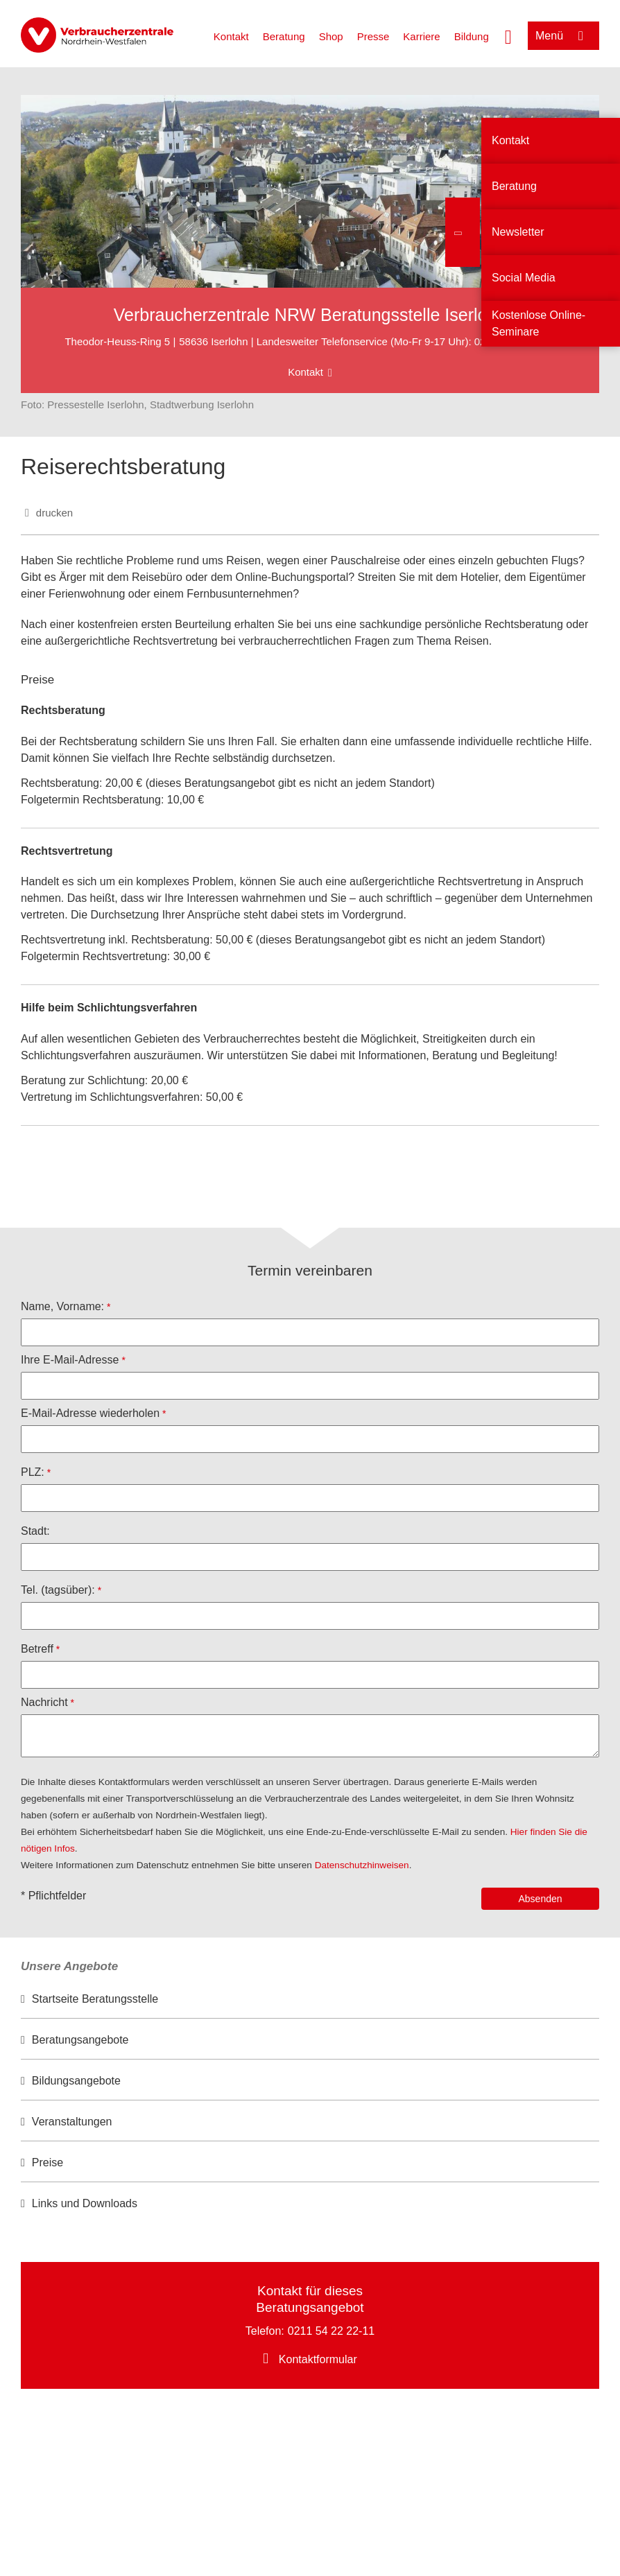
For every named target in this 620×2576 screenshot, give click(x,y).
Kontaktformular (318, 2359)
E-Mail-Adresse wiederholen (90, 1413)
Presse (373, 36)
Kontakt (231, 36)
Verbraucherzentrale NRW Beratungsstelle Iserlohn (310, 314)
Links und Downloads (84, 2203)
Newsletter (518, 232)
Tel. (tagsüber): (58, 1590)
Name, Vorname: (62, 1306)
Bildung (471, 36)
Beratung (284, 36)
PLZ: (32, 1472)
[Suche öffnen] (508, 35)
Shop (331, 36)
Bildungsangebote (76, 2081)
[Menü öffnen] (563, 35)
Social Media (524, 278)
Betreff (37, 1649)
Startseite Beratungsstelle (95, 1999)
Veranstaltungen (72, 2121)
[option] (310, 2000)
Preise (47, 2162)
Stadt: (35, 1531)
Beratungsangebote (80, 2040)
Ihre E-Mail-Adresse (70, 1360)
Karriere (421, 36)
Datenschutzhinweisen (362, 1865)
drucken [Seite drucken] (54, 513)
